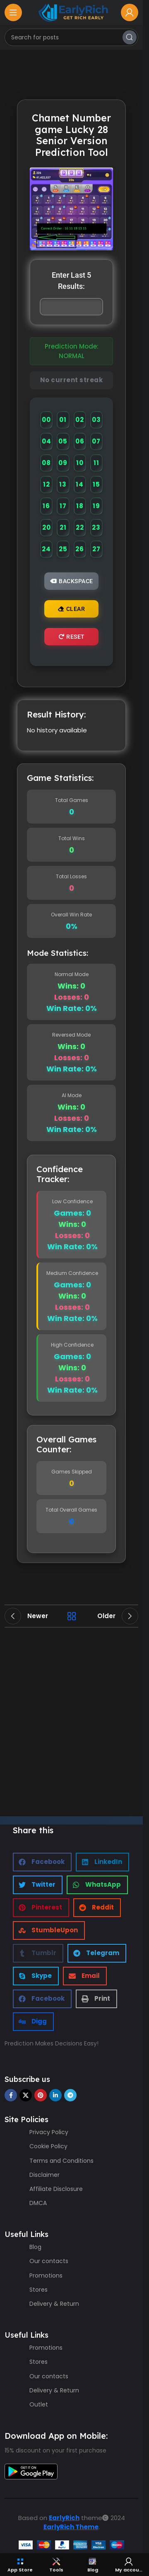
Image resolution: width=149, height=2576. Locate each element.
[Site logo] (71, 11)
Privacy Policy (48, 2132)
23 (96, 527)
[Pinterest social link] (40, 2095)
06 (79, 441)
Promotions (45, 2275)
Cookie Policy (48, 2146)
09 (62, 462)
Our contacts (48, 2261)
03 (96, 419)
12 (46, 484)
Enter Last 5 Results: (71, 281)
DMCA (38, 2203)
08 (46, 462)
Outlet (38, 2404)
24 (46, 549)
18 (80, 506)
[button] (42, 1862)
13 (63, 484)
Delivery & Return (54, 2304)
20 (46, 527)
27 (96, 549)
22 (80, 527)
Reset (71, 636)
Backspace (71, 581)
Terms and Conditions (61, 2161)
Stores (38, 2289)
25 (63, 549)
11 (96, 462)
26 (79, 549)
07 (96, 441)
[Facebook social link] (11, 2095)
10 (80, 462)
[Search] (71, 37)
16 (46, 506)
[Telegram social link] (70, 2095)
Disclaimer (44, 2175)
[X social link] (25, 2095)
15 (96, 484)
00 (46, 419)
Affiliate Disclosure (56, 2189)
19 (96, 506)
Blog (35, 2247)
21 (63, 527)
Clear (71, 609)
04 (46, 441)
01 (63, 419)
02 (79, 419)
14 (80, 484)
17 (63, 506)
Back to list (71, 1616)
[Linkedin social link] (55, 2095)
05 (62, 441)
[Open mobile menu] (13, 12)
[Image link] (31, 2471)
